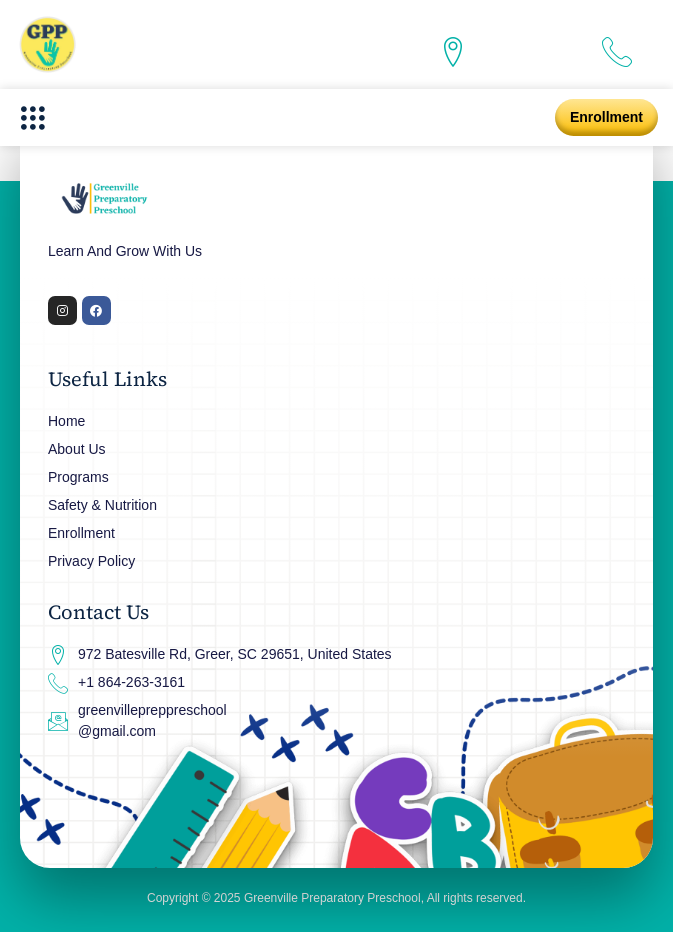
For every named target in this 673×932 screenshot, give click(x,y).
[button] (32, 117)
